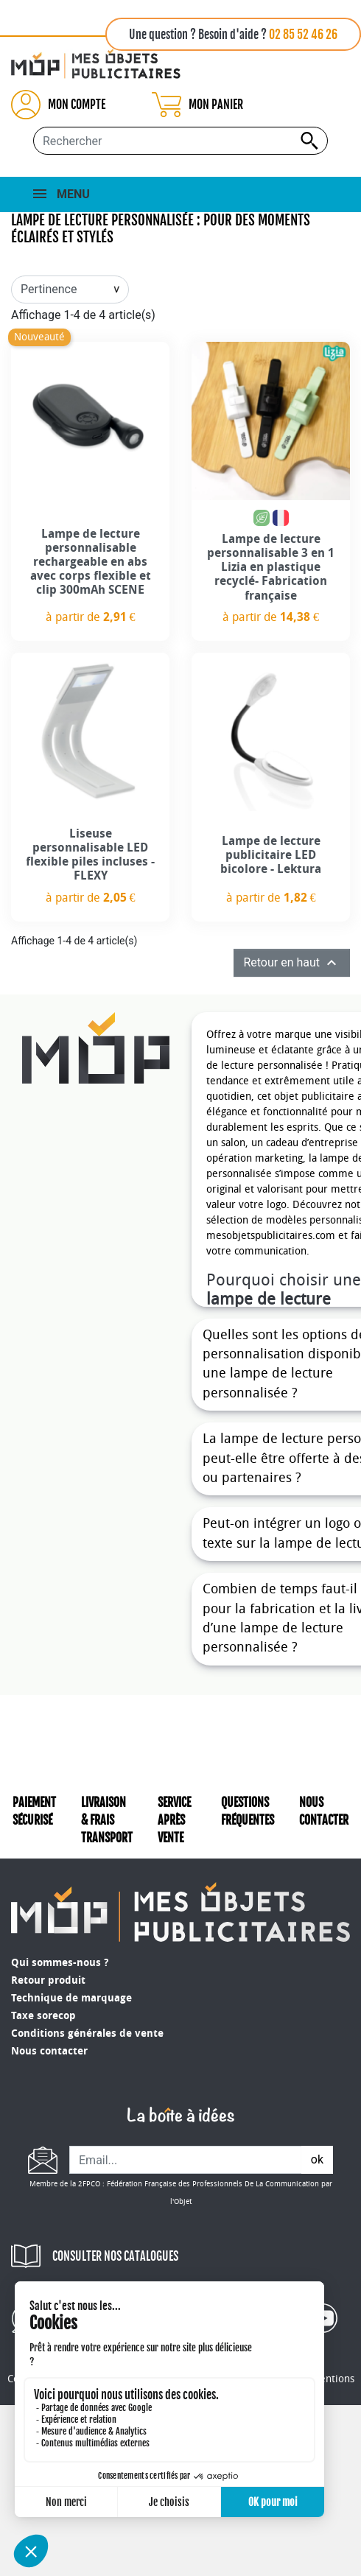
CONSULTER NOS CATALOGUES (115, 2256)
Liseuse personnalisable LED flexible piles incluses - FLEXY (90, 855)
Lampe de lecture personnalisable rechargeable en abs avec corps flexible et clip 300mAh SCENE (90, 562)
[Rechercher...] (180, 141)
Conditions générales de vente (87, 2033)
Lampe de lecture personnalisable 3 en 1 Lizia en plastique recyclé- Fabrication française (270, 567)
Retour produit (48, 1980)
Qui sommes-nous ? (59, 1962)
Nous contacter (49, 2051)
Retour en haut (291, 963)
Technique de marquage (71, 1998)
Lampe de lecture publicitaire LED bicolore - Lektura (270, 855)
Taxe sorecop (43, 2016)
